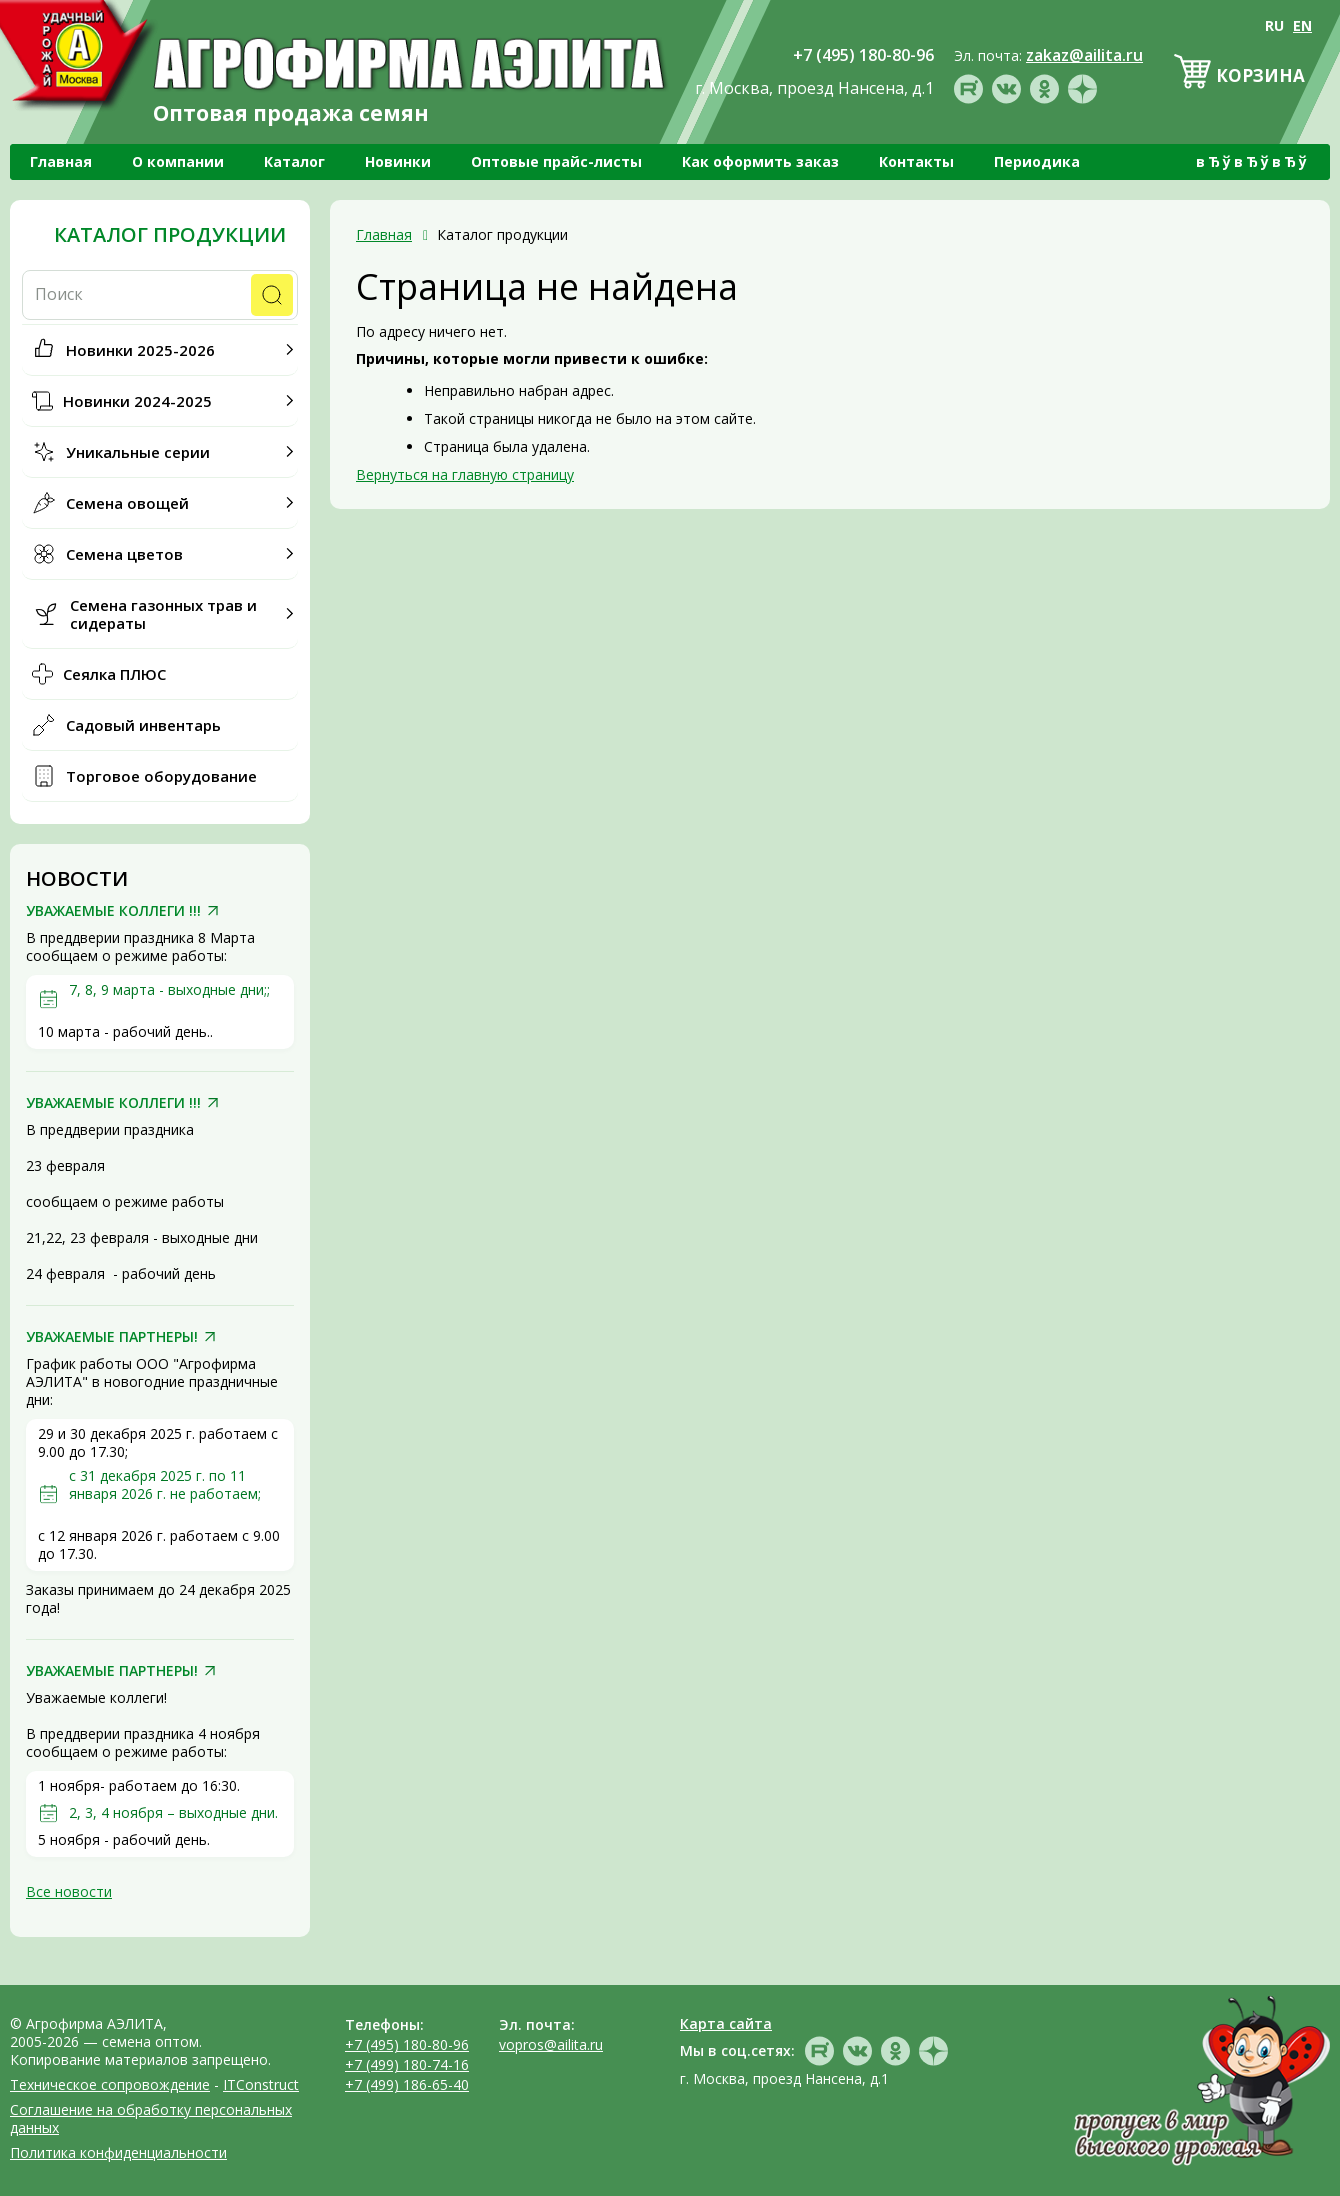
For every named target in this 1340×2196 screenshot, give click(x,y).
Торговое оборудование (161, 776)
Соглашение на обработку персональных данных (151, 2118)
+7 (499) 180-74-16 (407, 2064)
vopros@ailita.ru (551, 2044)
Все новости (69, 1891)
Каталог (294, 161)
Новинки (398, 161)
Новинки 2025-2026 (140, 350)
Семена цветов (124, 554)
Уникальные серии (138, 452)
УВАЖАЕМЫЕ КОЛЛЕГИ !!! (113, 911)
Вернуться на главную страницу (465, 474)
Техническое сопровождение (110, 2084)
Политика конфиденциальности (118, 2152)
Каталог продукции (170, 235)
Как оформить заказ (760, 161)
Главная (61, 161)
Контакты (916, 161)
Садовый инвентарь (143, 725)
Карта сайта (726, 2023)
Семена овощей (127, 503)
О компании (178, 161)
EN (1302, 25)
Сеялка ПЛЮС (114, 674)
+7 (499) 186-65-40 (407, 2084)
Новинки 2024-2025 (137, 401)
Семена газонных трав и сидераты (163, 614)
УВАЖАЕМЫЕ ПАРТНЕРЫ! (112, 1337)
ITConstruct (261, 2084)
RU (1274, 25)
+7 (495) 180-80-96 (407, 2044)
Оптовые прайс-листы (556, 161)
